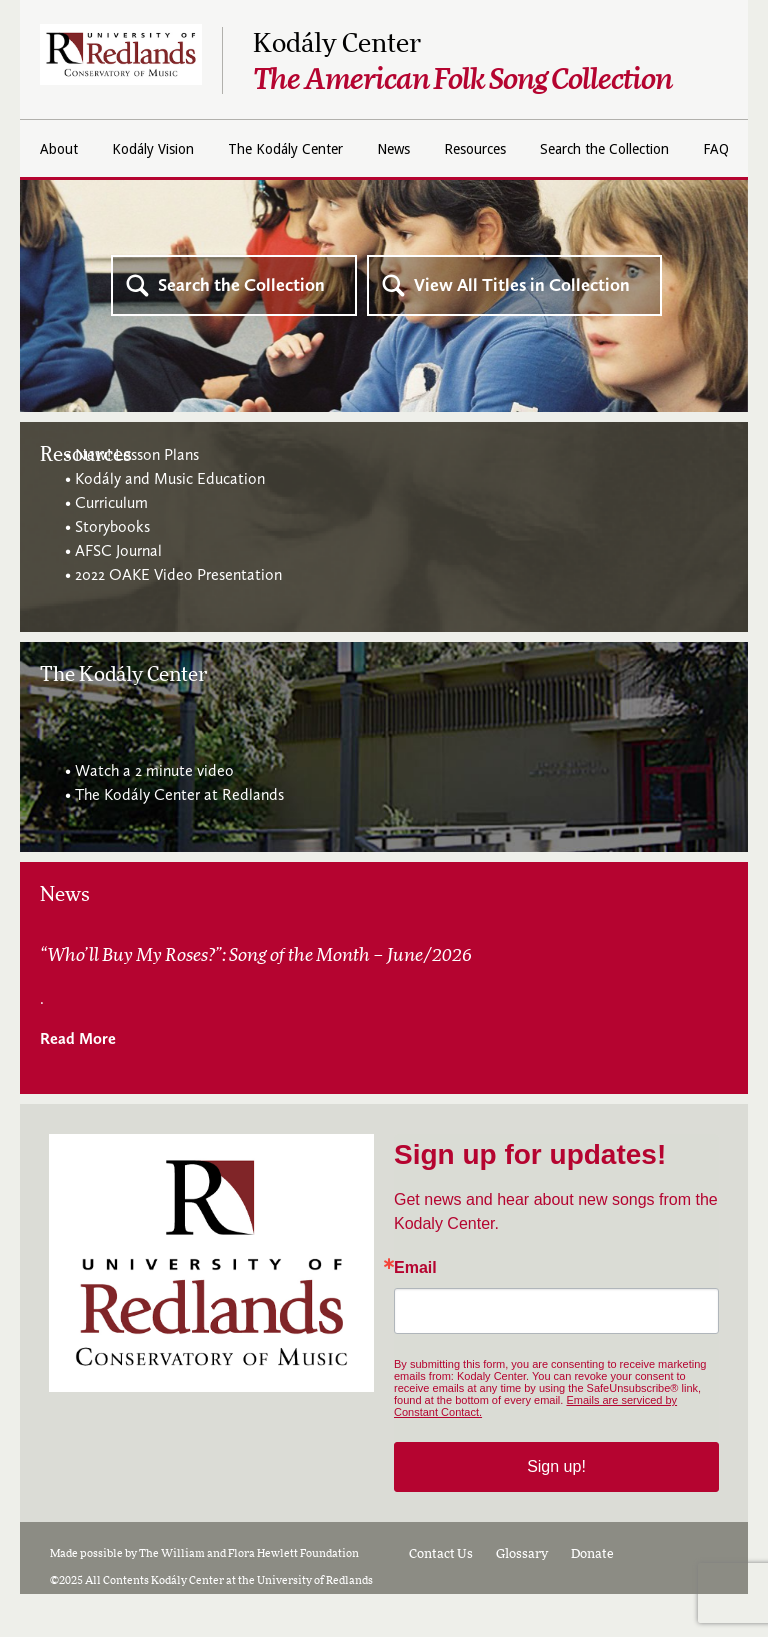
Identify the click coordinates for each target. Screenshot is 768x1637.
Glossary (522, 1597)
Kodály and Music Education (170, 521)
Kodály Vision (245, 149)
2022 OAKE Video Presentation (178, 617)
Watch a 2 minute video (154, 813)
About (138, 149)
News (521, 149)
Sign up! (556, 1509)
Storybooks (112, 569)
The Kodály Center (397, 149)
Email (415, 1311)
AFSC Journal (118, 593)
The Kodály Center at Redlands (179, 837)
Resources (615, 149)
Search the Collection (351, 196)
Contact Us (441, 1597)
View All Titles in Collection (522, 328)
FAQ (480, 196)
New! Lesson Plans (137, 497)
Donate (592, 1597)
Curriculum (111, 545)
